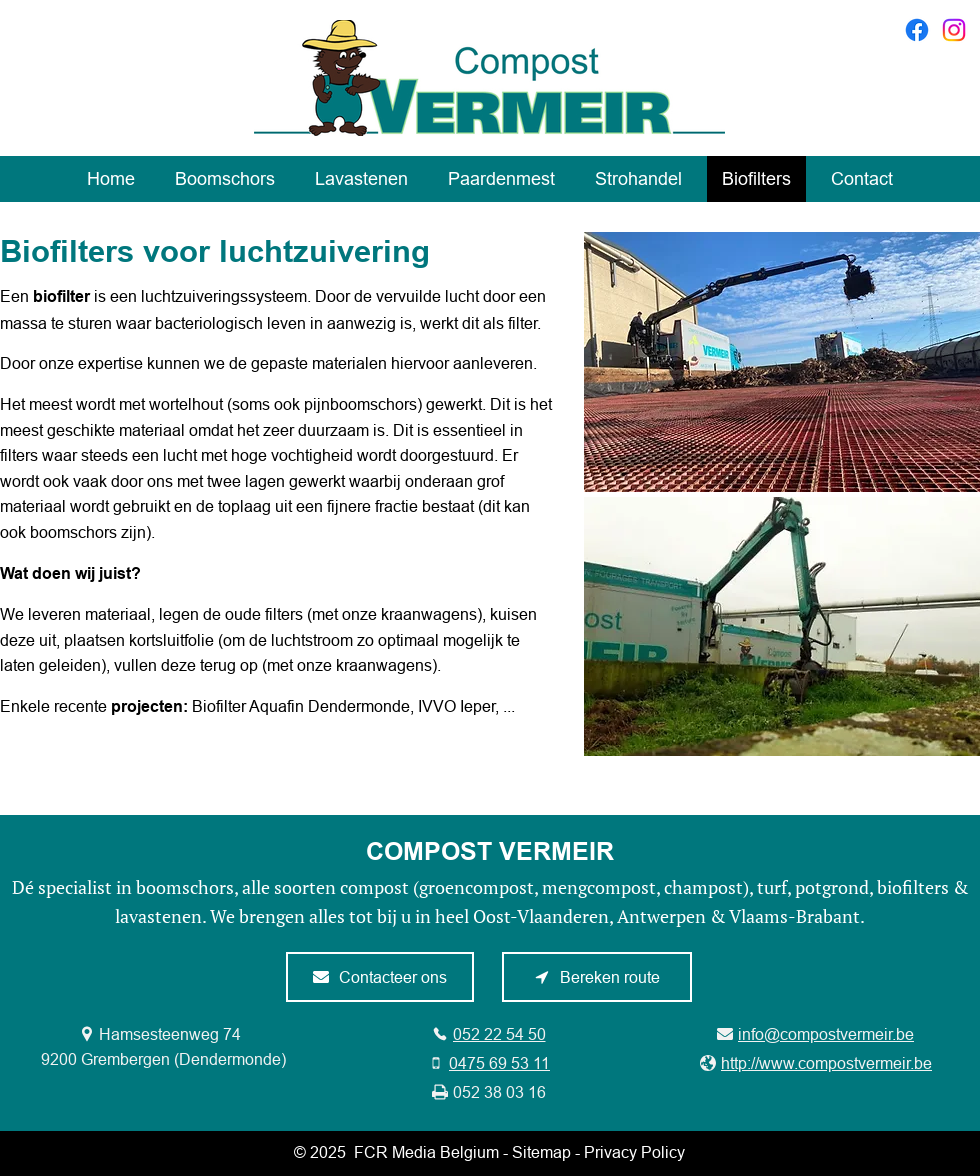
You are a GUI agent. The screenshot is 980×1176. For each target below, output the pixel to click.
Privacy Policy (634, 1152)
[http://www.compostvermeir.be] (816, 1063)
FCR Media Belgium (426, 1152)
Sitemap (541, 1152)
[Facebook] (917, 30)
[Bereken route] (597, 977)
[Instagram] (954, 30)
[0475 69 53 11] (489, 1063)
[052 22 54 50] (488, 1034)
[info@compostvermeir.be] (815, 1034)
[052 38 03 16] (489, 1092)
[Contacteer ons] (380, 977)
